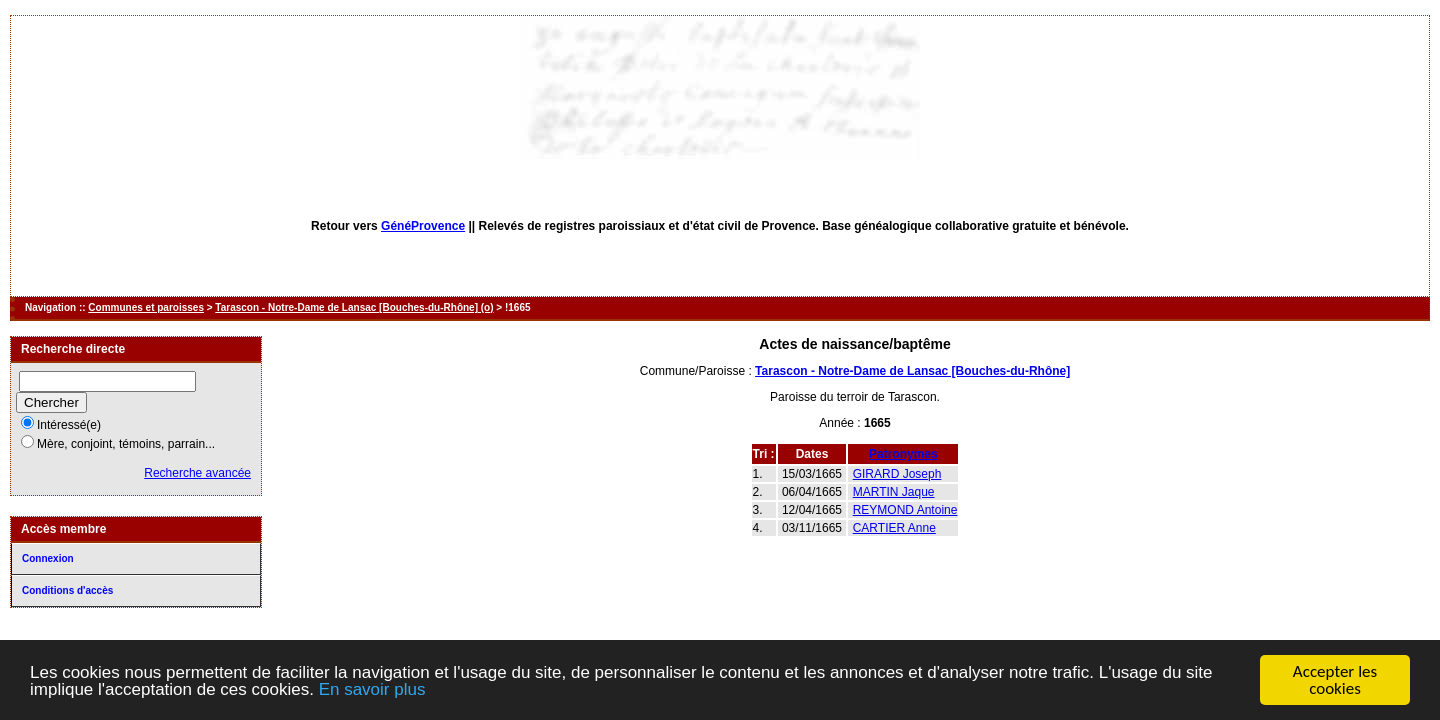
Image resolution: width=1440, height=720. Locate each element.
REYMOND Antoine (905, 510)
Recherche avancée (197, 473)
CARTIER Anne (894, 528)
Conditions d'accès (67, 590)
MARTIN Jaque (894, 492)
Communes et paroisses (146, 307)
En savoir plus (372, 690)
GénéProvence (423, 226)
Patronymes (903, 454)
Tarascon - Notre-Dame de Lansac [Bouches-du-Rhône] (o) (354, 307)
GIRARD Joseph (897, 474)
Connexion (48, 558)
